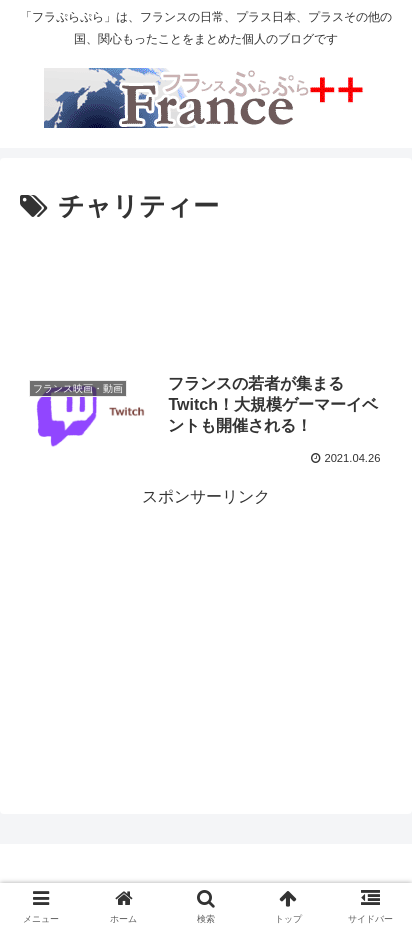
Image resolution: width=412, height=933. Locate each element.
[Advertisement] (206, 290)
